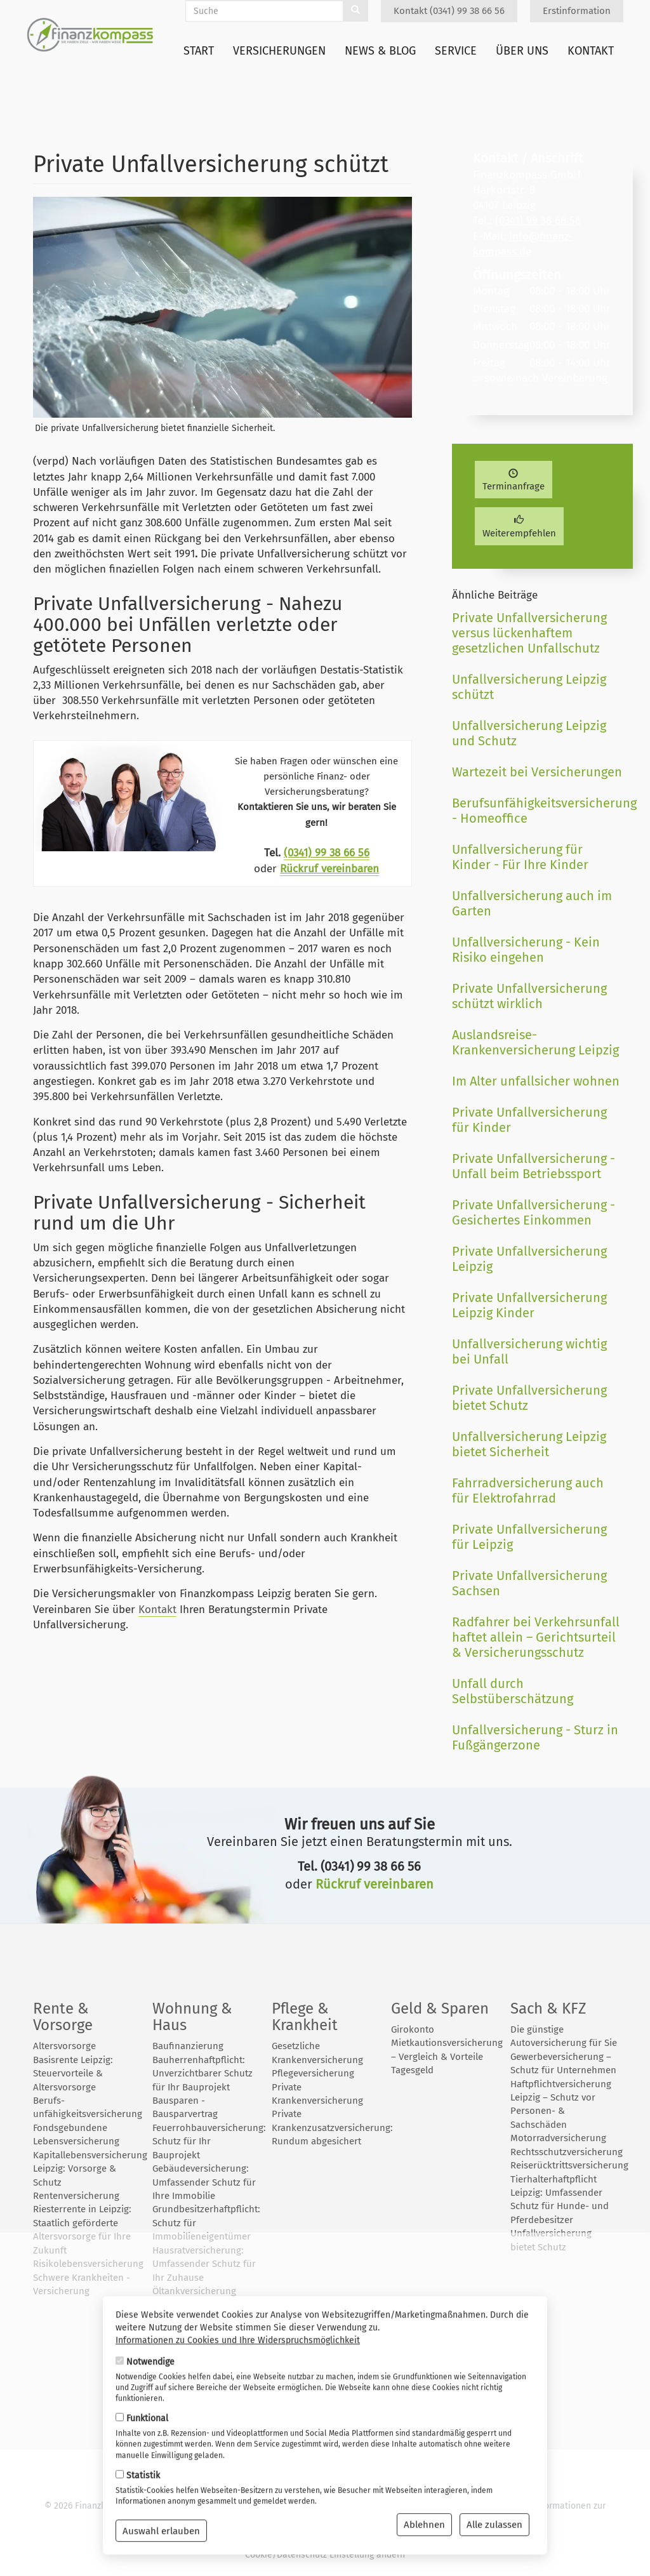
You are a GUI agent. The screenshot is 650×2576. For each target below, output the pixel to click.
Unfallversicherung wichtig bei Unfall (529, 1351)
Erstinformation (577, 11)
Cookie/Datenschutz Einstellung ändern (325, 2554)
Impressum (501, 2505)
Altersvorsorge (64, 2046)
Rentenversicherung (76, 2195)
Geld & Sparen (440, 2008)
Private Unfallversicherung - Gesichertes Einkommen (533, 1212)
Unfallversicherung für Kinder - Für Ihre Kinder (520, 857)
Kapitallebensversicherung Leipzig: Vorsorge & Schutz (90, 2168)
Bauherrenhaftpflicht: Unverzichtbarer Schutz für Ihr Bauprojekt (202, 2073)
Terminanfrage (513, 481)
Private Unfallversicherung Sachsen (529, 1583)
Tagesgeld (412, 2070)
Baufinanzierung (187, 2046)
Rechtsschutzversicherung (566, 2152)
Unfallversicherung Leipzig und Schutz (529, 733)
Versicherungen (279, 50)
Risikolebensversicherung (88, 2263)
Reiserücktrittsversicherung (569, 2165)
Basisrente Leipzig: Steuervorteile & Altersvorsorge (73, 2073)
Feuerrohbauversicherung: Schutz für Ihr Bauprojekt (209, 2141)
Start (198, 50)
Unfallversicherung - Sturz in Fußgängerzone (535, 1737)
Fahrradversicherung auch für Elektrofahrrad (528, 1490)
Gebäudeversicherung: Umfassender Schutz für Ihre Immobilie (204, 2182)
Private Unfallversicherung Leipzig (529, 1259)
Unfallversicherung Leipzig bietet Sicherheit (529, 1444)
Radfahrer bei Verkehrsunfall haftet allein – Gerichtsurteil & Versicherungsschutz (536, 1637)
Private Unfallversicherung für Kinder (529, 1120)
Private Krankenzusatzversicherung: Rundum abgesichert (332, 2127)
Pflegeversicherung (313, 2073)
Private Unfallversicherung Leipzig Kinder (529, 1305)
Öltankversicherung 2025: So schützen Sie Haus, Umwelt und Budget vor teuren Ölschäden (198, 2318)
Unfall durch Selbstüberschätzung (512, 1691)
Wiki (359, 2518)
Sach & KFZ (548, 2008)
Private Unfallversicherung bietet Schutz (529, 1398)
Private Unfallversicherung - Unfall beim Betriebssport (533, 1166)
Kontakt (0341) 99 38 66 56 (449, 11)
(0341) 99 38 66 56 (326, 853)
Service (456, 50)
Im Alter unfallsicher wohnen (536, 1081)
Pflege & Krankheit (305, 2017)
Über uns (522, 50)
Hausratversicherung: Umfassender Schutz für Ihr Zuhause (204, 2264)
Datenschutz (445, 2505)
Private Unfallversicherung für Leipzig (529, 1537)
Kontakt (590, 50)
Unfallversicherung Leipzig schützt (529, 687)
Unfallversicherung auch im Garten (532, 903)
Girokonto (412, 2029)
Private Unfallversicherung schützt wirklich (529, 996)
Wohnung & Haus (192, 2017)
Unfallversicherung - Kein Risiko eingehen (526, 949)
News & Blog (380, 50)
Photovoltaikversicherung (207, 2359)
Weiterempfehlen (519, 527)
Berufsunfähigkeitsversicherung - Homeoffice (537, 810)
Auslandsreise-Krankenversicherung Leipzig (535, 1042)
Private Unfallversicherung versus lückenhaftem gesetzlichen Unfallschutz (529, 633)
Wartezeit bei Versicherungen (537, 772)
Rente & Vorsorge (63, 2017)
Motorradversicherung (558, 2138)
